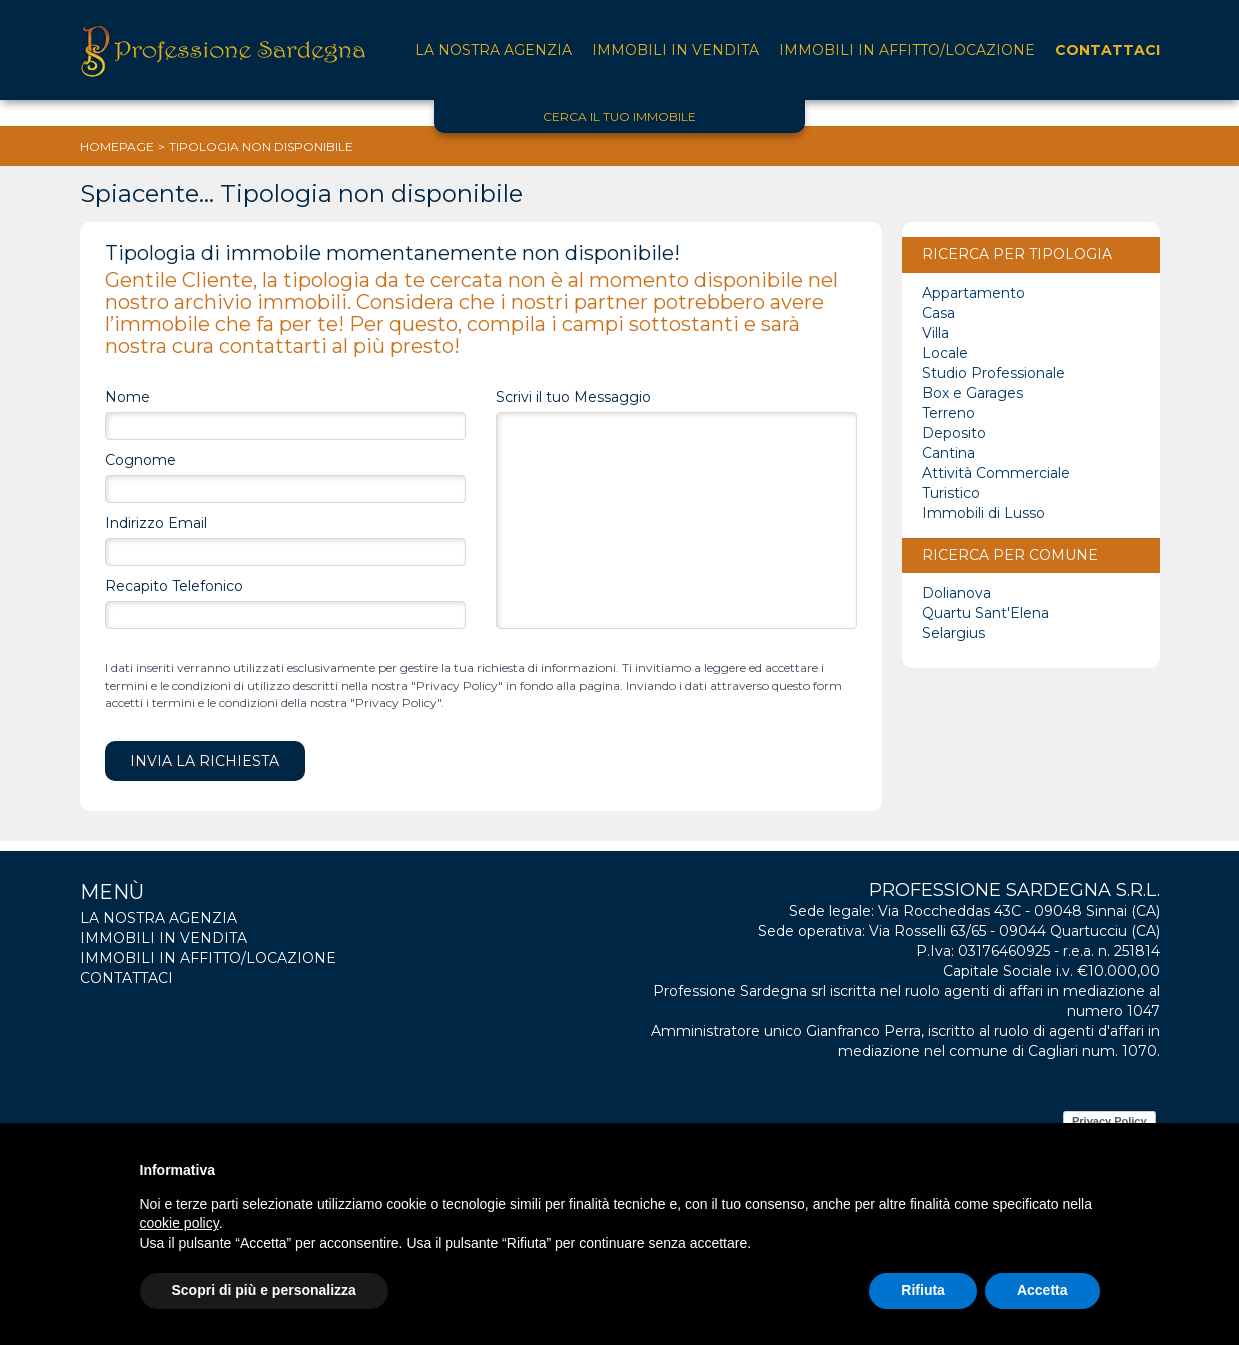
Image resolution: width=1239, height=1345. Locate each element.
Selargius (953, 633)
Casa (938, 313)
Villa (935, 333)
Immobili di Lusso (983, 513)
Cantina (948, 453)
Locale (945, 353)
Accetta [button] (1042, 1290)
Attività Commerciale (996, 473)
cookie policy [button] (179, 1223)
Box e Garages (972, 393)
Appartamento (973, 293)
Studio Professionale (993, 373)
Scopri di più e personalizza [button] (264, 1290)
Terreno (948, 413)
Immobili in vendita (675, 50)
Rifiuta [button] (923, 1290)
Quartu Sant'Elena (985, 613)
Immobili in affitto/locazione (907, 50)
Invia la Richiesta (204, 761)
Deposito (954, 433)
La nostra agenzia (493, 50)
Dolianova (956, 593)
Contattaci (1107, 50)
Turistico (951, 493)
